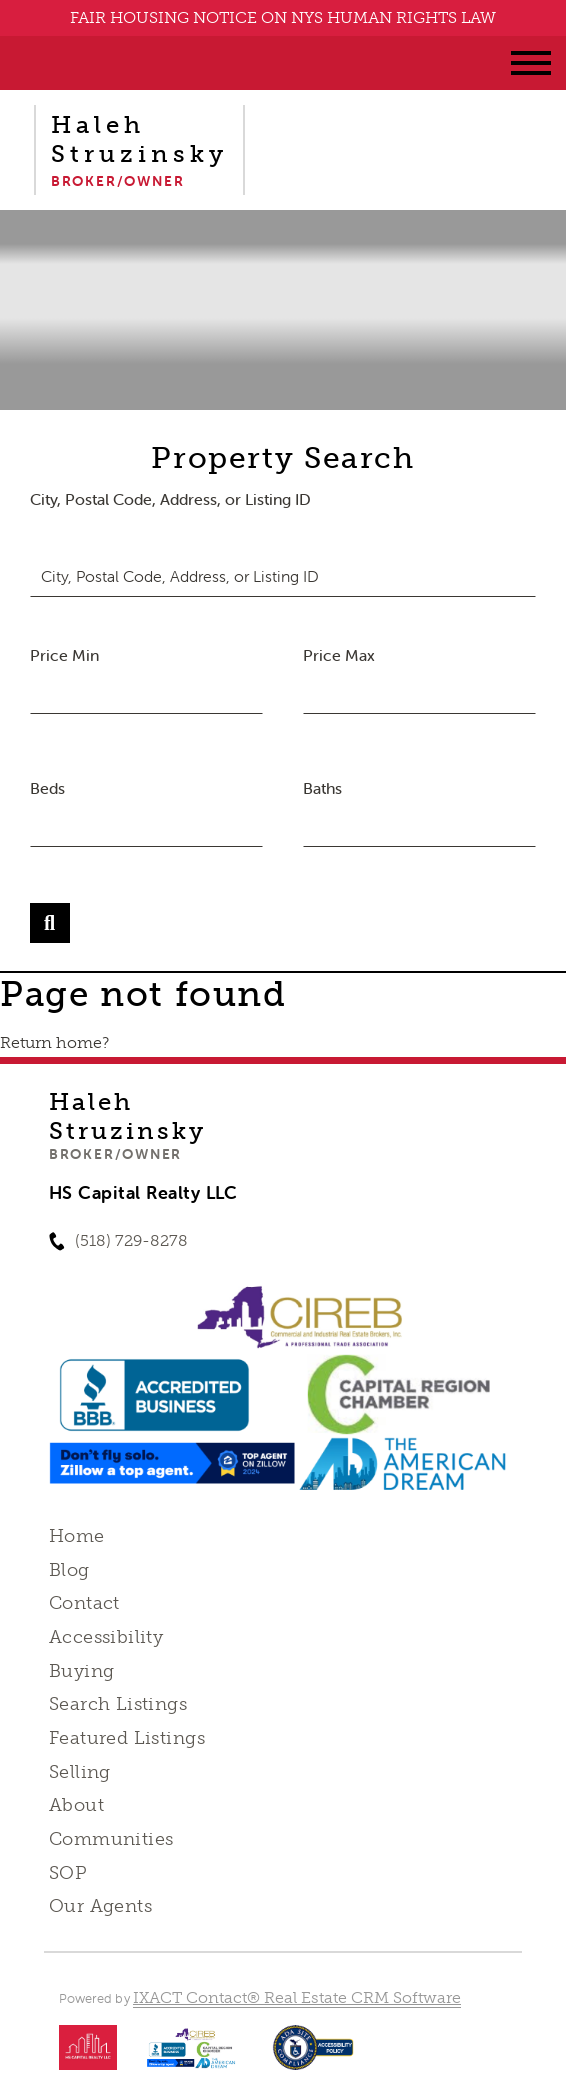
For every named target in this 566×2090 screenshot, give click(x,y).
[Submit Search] (50, 923)
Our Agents (100, 1906)
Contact (84, 1603)
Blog (69, 1570)
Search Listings (118, 1704)
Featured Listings (127, 1738)
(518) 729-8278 (131, 1240)
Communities (111, 1839)
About (76, 1805)
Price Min (64, 655)
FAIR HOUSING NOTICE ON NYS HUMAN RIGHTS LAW (283, 17)
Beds (47, 788)
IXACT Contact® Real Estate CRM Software (297, 1997)
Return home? (54, 1042)
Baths (322, 788)
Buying (82, 1671)
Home (77, 1536)
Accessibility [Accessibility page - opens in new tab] (106, 1637)
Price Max (339, 655)
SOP (68, 1873)
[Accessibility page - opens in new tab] (313, 2057)
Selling (80, 1772)
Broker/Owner (115, 1154)
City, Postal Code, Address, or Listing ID (170, 499)
